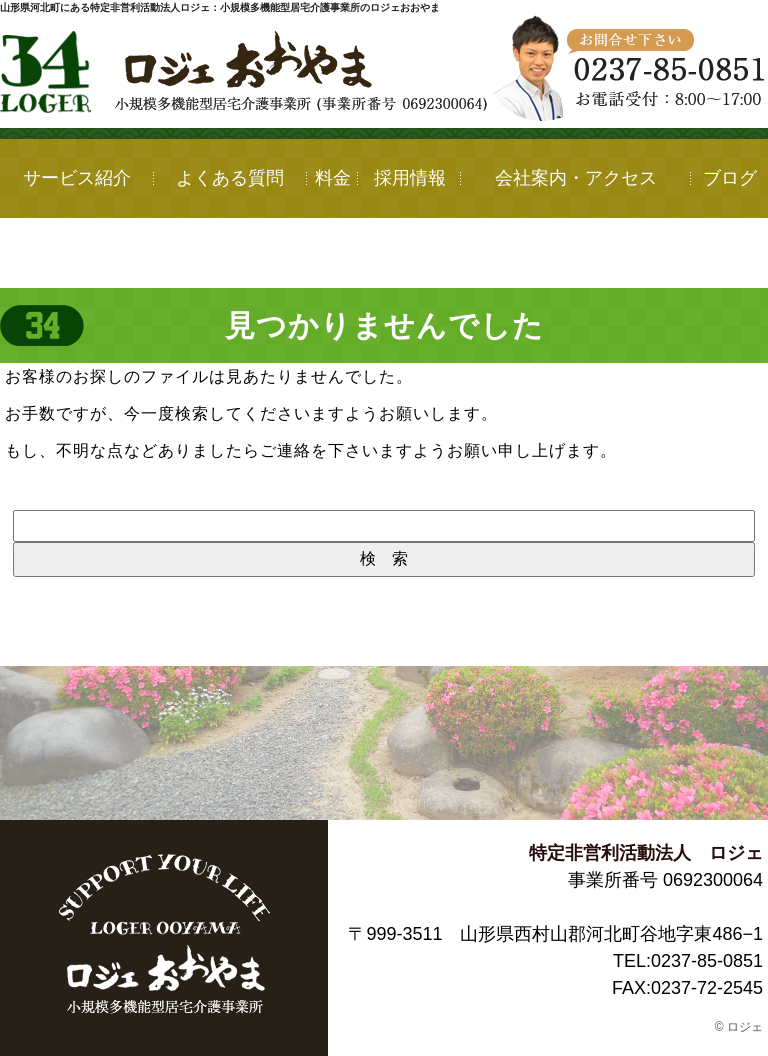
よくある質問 (230, 178)
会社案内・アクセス (576, 178)
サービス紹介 (77, 178)
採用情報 (410, 178)
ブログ (730, 178)
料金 (333, 178)
